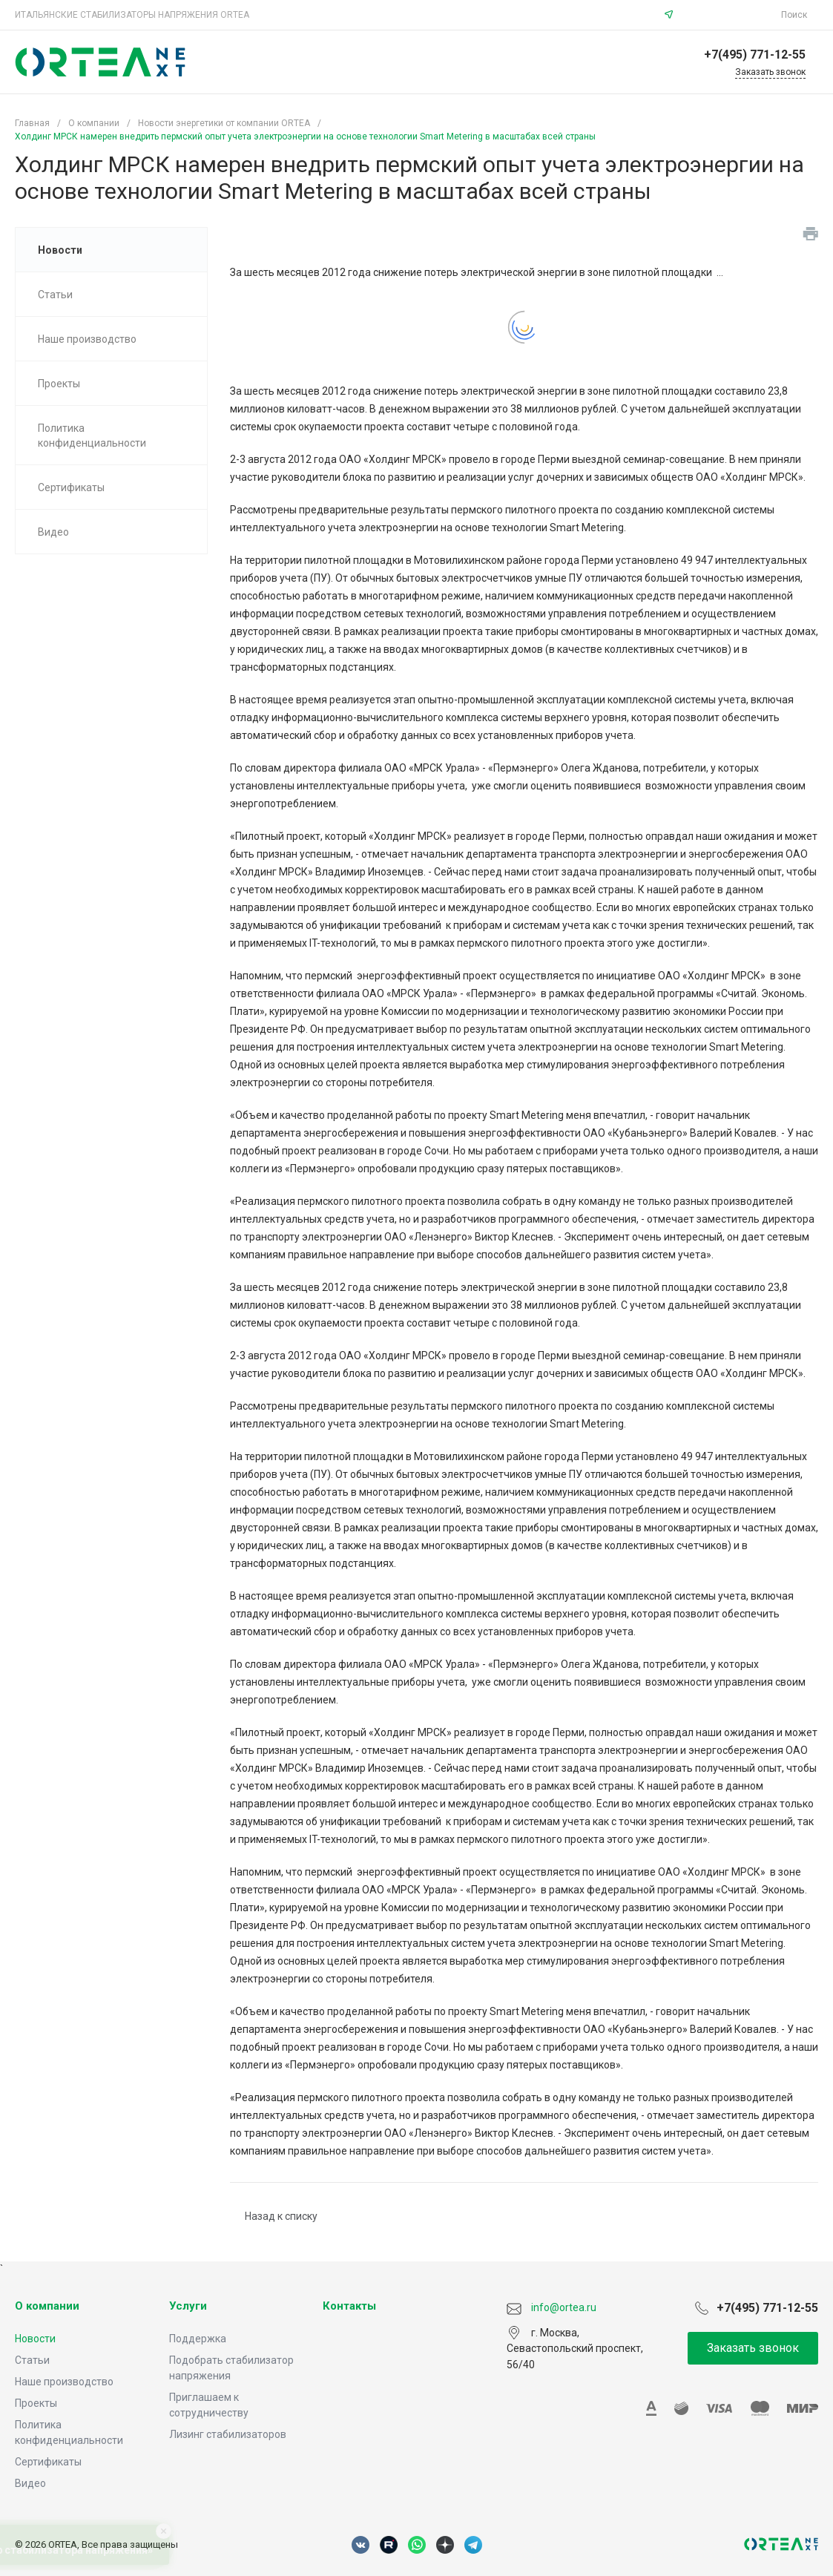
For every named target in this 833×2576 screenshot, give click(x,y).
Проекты (36, 2403)
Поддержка (197, 2339)
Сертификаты (48, 2462)
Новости (35, 2339)
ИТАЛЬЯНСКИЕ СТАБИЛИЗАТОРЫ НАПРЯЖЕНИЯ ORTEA (132, 15)
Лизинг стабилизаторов (227, 2434)
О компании (47, 2306)
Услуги (188, 2306)
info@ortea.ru (729, 15)
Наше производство (64, 2382)
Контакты (349, 2306)
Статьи (32, 2360)
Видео (30, 2483)
